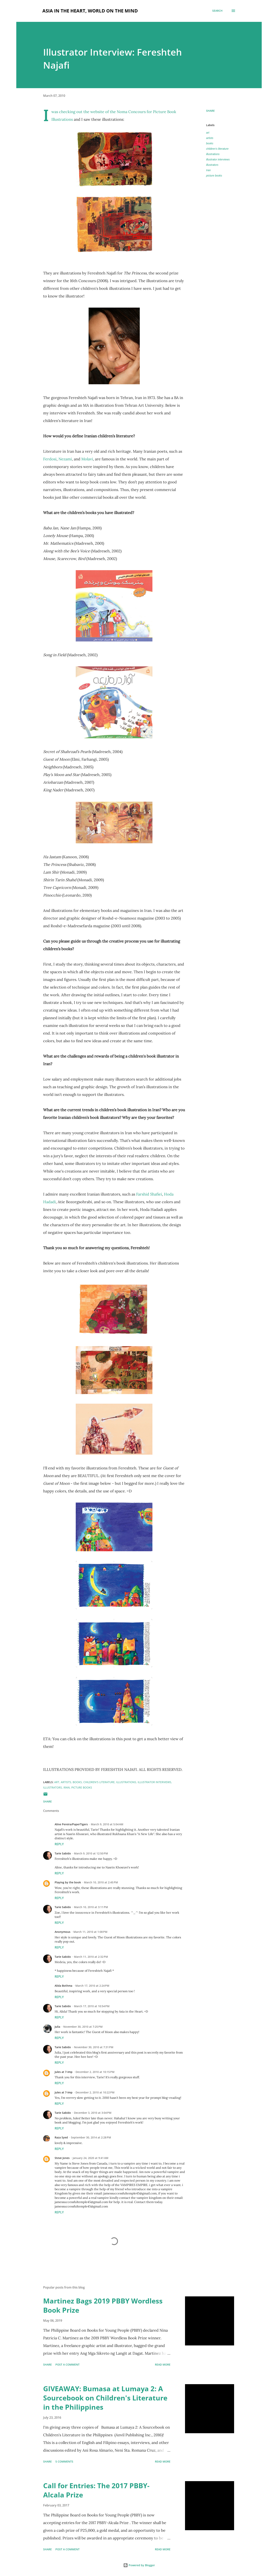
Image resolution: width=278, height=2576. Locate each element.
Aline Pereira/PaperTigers (71, 1824)
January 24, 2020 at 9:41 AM (90, 2158)
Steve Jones (62, 2158)
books (209, 143)
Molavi (87, 459)
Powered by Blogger (139, 2565)
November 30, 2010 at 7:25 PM (83, 2026)
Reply (59, 1844)
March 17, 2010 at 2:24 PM (92, 1985)
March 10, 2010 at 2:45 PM (101, 1882)
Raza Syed (61, 2137)
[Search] (217, 10)
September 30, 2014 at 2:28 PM (91, 2137)
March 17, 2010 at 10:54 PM (91, 2006)
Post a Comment (67, 2364)
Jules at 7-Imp (63, 2072)
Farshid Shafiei (149, 1194)
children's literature (217, 148)
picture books (214, 175)
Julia (57, 2026)
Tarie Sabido (63, 1853)
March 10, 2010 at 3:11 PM (91, 1907)
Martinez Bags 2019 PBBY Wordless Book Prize (103, 2305)
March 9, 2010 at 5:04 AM (107, 1824)
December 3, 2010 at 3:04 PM (92, 2113)
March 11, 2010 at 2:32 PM (91, 1956)
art (207, 132)
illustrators (212, 164)
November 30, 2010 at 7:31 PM (93, 2047)
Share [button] (210, 110)
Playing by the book (68, 1882)
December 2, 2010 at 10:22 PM (95, 2092)
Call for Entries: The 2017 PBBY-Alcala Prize (96, 2490)
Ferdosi (50, 459)
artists (209, 138)
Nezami (65, 459)
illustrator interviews (218, 159)
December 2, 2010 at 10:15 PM (95, 2072)
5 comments (64, 2461)
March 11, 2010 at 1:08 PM (90, 1932)
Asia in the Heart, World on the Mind (90, 10)
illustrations (213, 154)
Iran (208, 170)
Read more (162, 2364)
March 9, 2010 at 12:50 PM (91, 1853)
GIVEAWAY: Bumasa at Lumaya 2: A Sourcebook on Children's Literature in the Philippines (105, 2398)
